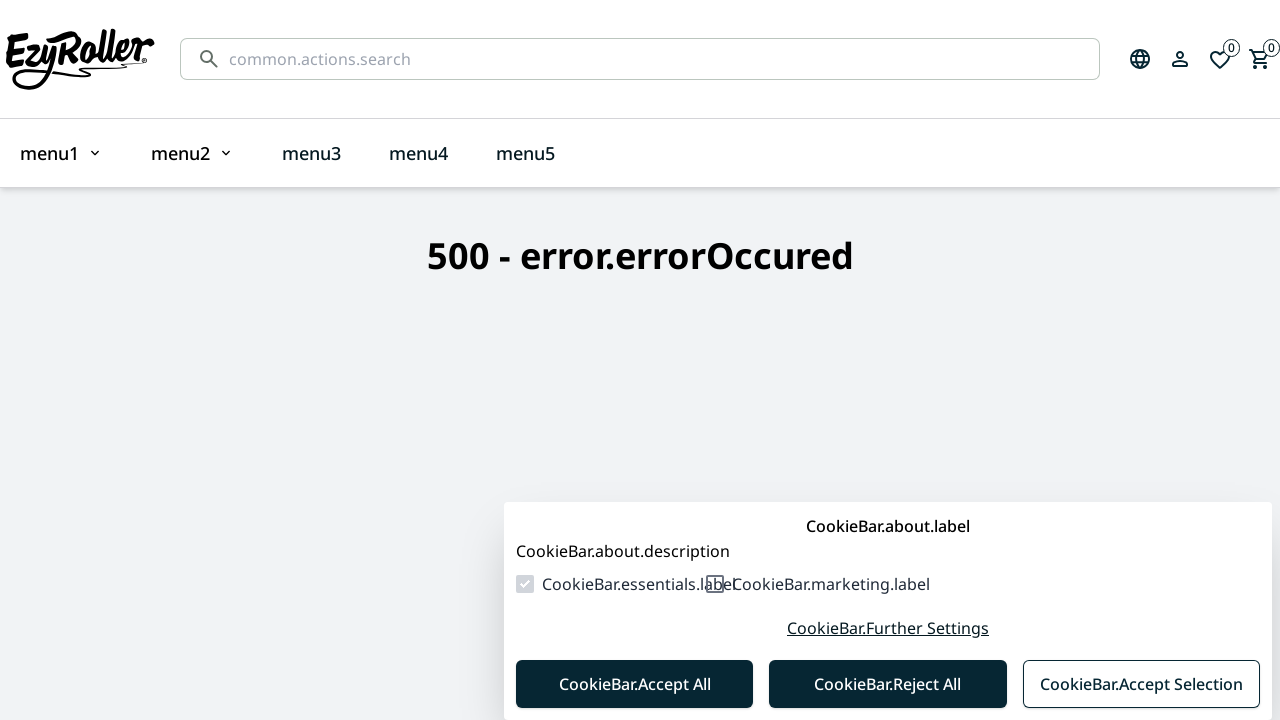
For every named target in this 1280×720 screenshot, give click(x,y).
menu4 (418, 153)
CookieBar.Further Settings (888, 628)
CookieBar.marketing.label (831, 584)
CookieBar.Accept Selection (1141, 684)
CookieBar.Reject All (887, 684)
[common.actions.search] (656, 59)
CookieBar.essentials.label (639, 584)
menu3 (311, 153)
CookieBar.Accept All (635, 684)
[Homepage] (80, 59)
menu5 (525, 153)
